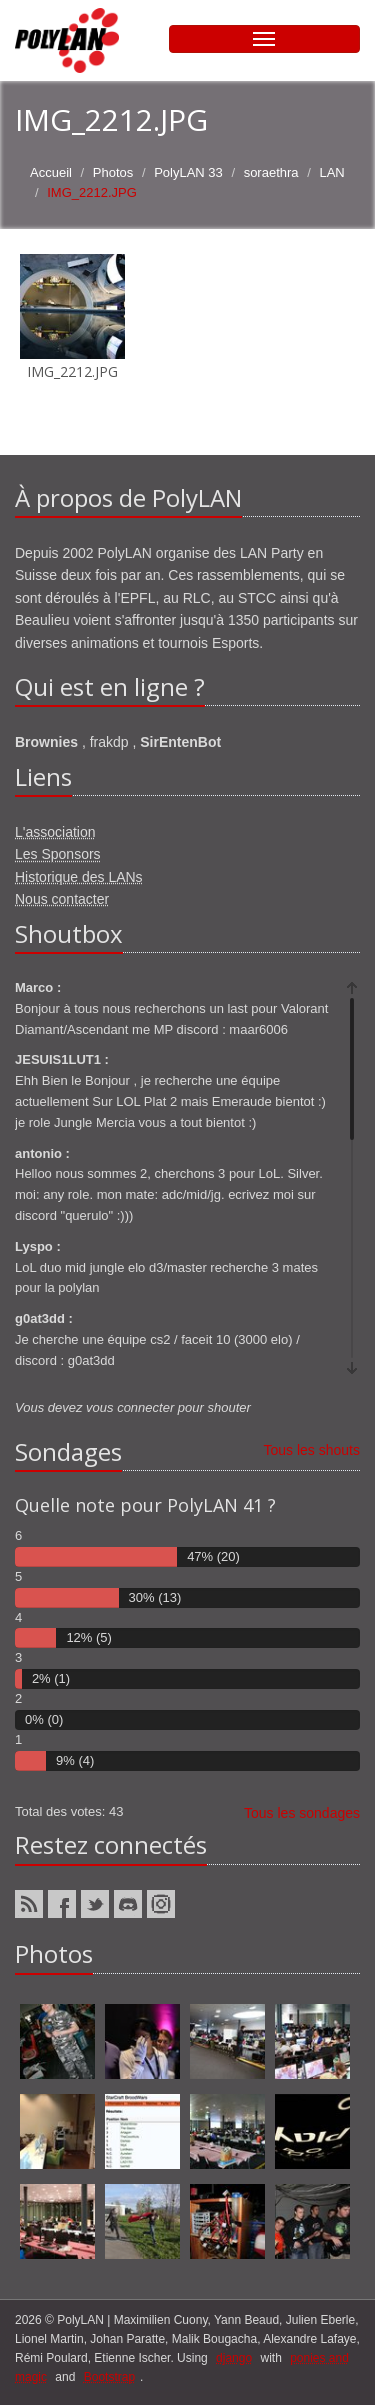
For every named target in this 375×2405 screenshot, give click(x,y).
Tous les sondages (302, 1813)
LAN (331, 172)
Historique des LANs (79, 877)
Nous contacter (62, 899)
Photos (113, 172)
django (234, 2358)
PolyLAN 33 (188, 172)
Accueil (51, 172)
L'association (55, 832)
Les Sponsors (58, 854)
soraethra (271, 172)
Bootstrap (109, 2377)
